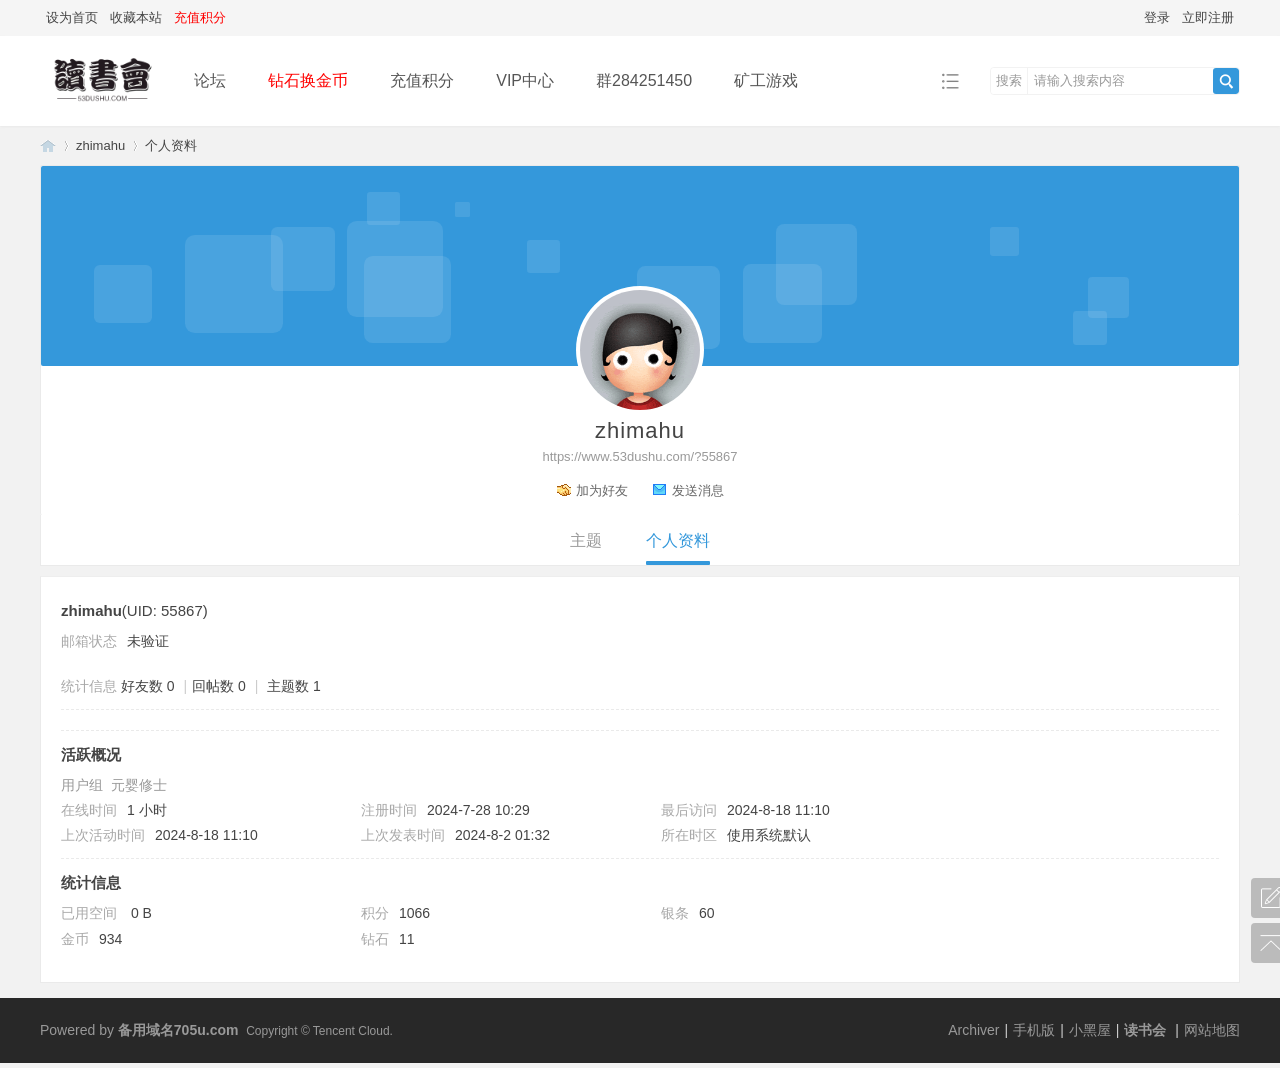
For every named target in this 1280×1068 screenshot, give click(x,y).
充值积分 (422, 80)
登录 (1157, 17)
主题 (586, 540)
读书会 (1145, 1030)
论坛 (210, 80)
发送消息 (698, 490)
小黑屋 (1090, 1030)
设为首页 (72, 17)
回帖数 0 (219, 686)
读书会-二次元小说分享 (48, 145)
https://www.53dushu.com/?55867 (639, 456)
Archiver (973, 1030)
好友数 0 (148, 686)
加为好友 (602, 490)
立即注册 (1208, 17)
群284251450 (644, 80)
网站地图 (1212, 1030)
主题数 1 (294, 686)
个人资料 (678, 540)
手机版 (1034, 1030)
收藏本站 (136, 17)
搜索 (1009, 80)
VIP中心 (525, 80)
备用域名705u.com (178, 1030)
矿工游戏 (766, 80)
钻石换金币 (308, 80)
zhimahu (100, 145)
